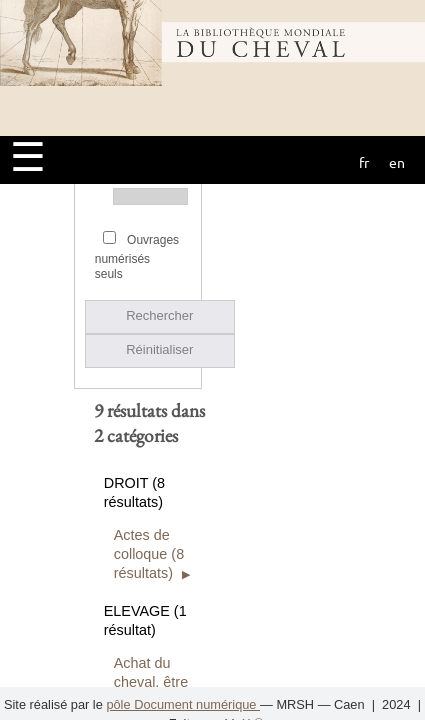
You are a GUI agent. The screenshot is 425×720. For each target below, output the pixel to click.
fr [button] (364, 162)
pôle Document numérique (183, 704)
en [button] (397, 162)
